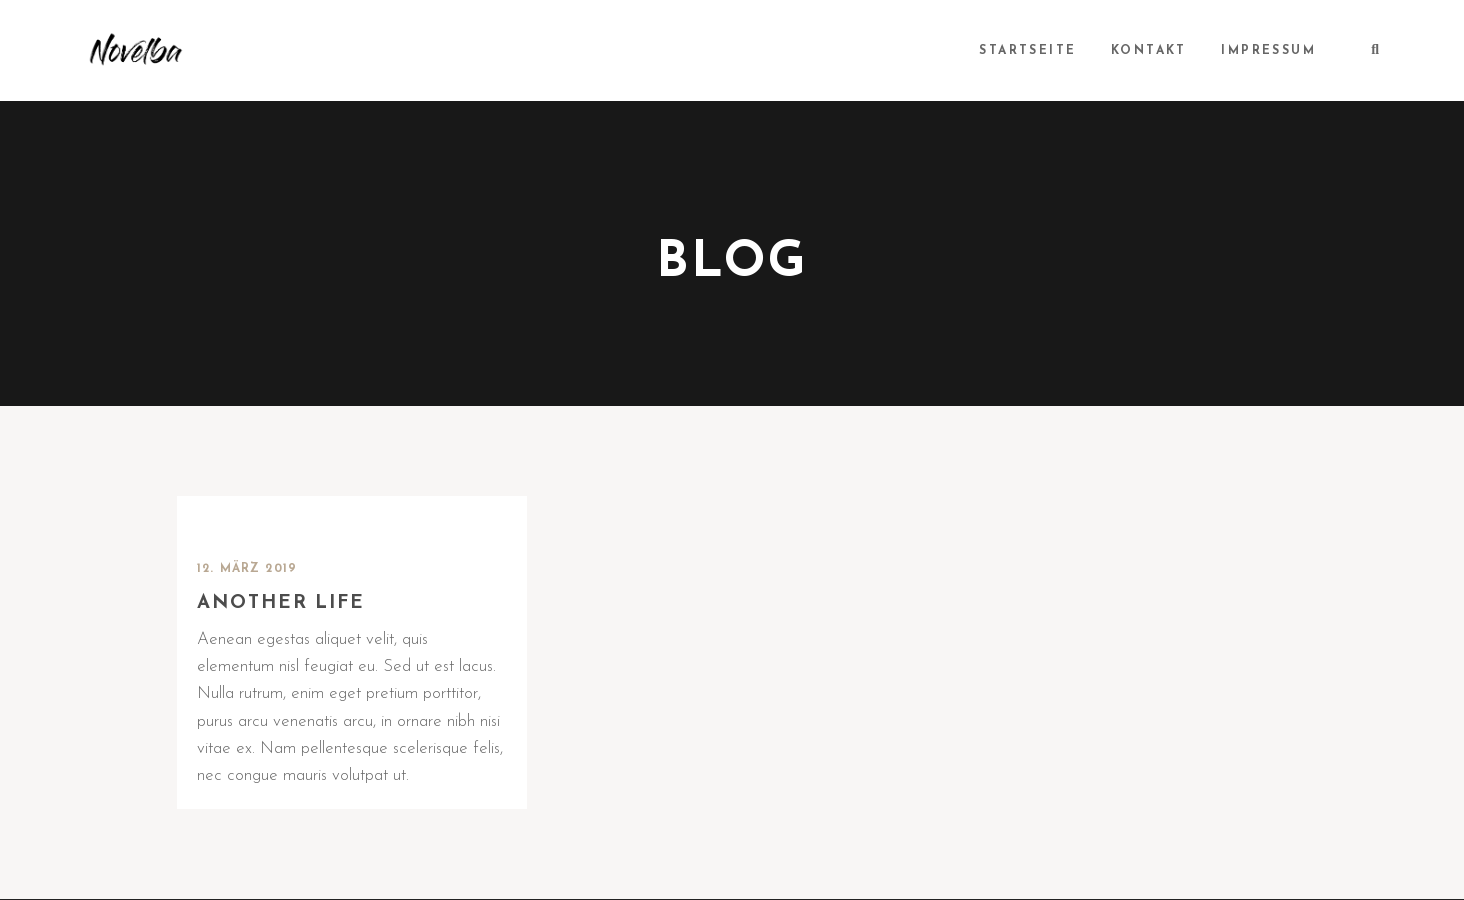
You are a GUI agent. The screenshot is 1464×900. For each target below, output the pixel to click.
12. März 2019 (247, 569)
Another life (282, 603)
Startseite (1029, 51)
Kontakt (1150, 51)
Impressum (1269, 51)
